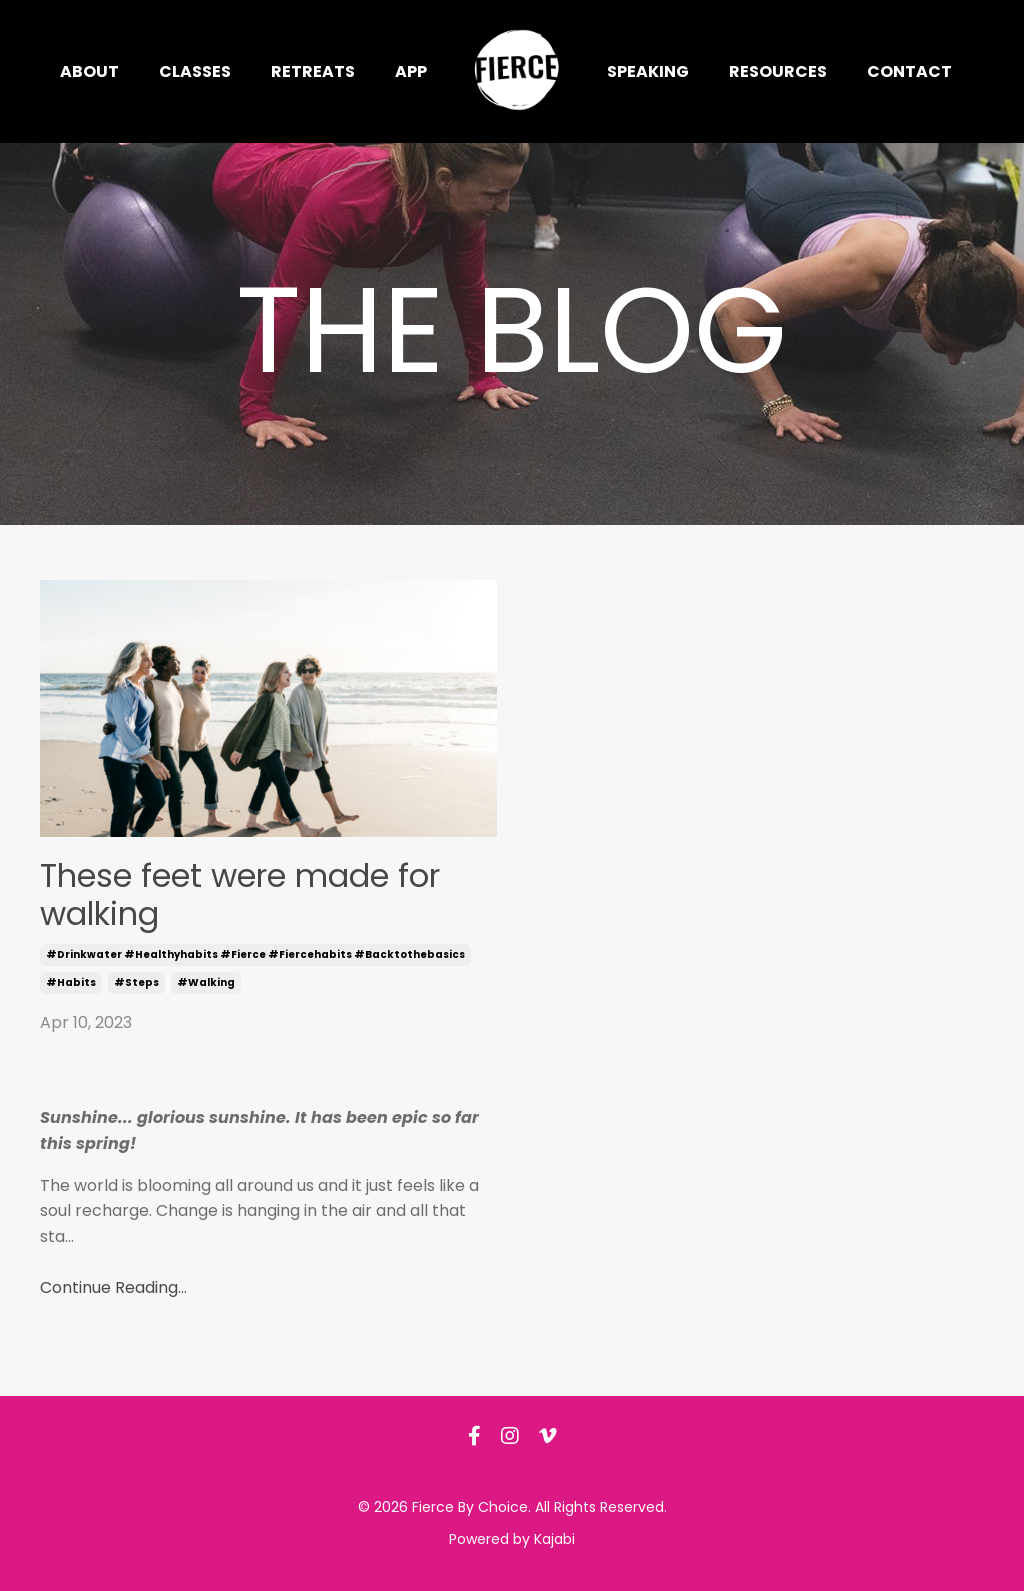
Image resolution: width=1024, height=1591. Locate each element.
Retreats (313, 71)
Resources (778, 71)
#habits (71, 982)
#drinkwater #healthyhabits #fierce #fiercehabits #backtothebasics (255, 954)
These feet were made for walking (240, 895)
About (89, 71)
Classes (195, 71)
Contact (909, 71)
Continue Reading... (113, 1287)
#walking (206, 982)
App (411, 71)
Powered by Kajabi (512, 1539)
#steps (136, 982)
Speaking (648, 71)
